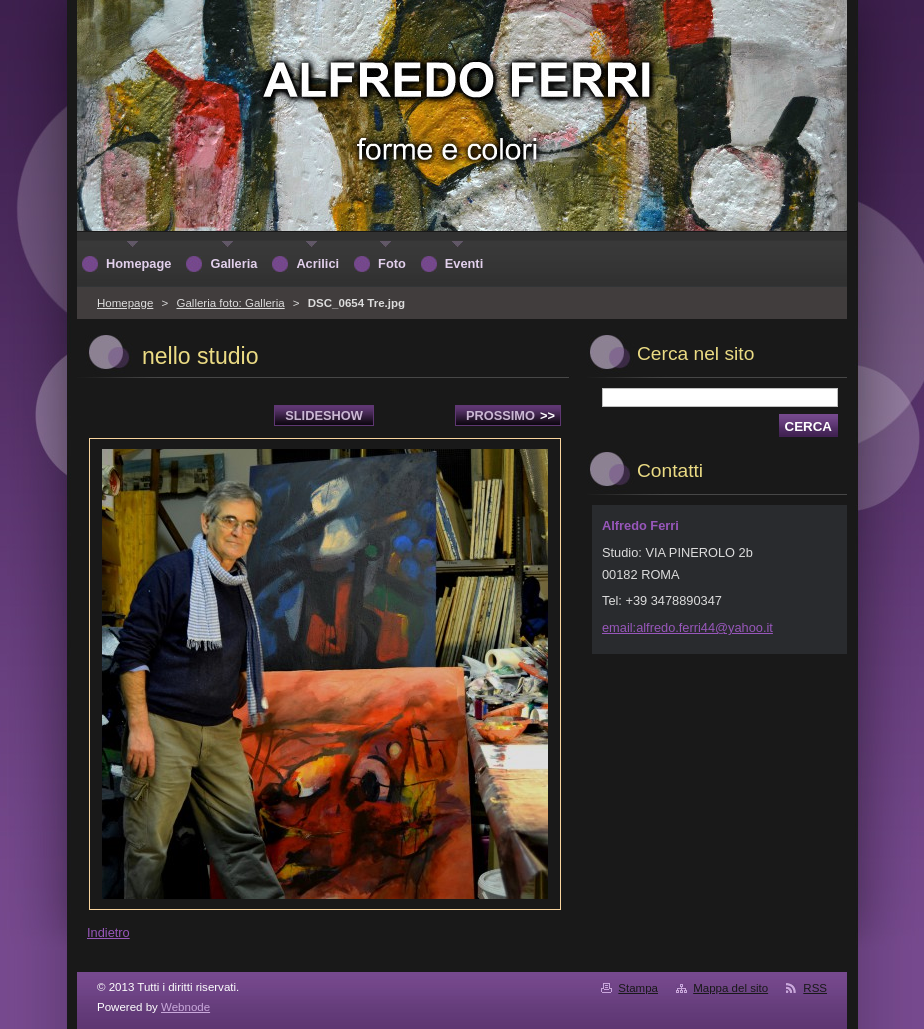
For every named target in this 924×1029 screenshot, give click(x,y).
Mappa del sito (730, 988)
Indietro (108, 932)
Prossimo (510, 415)
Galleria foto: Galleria (230, 303)
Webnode (185, 1007)
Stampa (638, 988)
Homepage (125, 303)
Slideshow (324, 415)
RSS (815, 988)
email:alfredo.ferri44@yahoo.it (687, 627)
